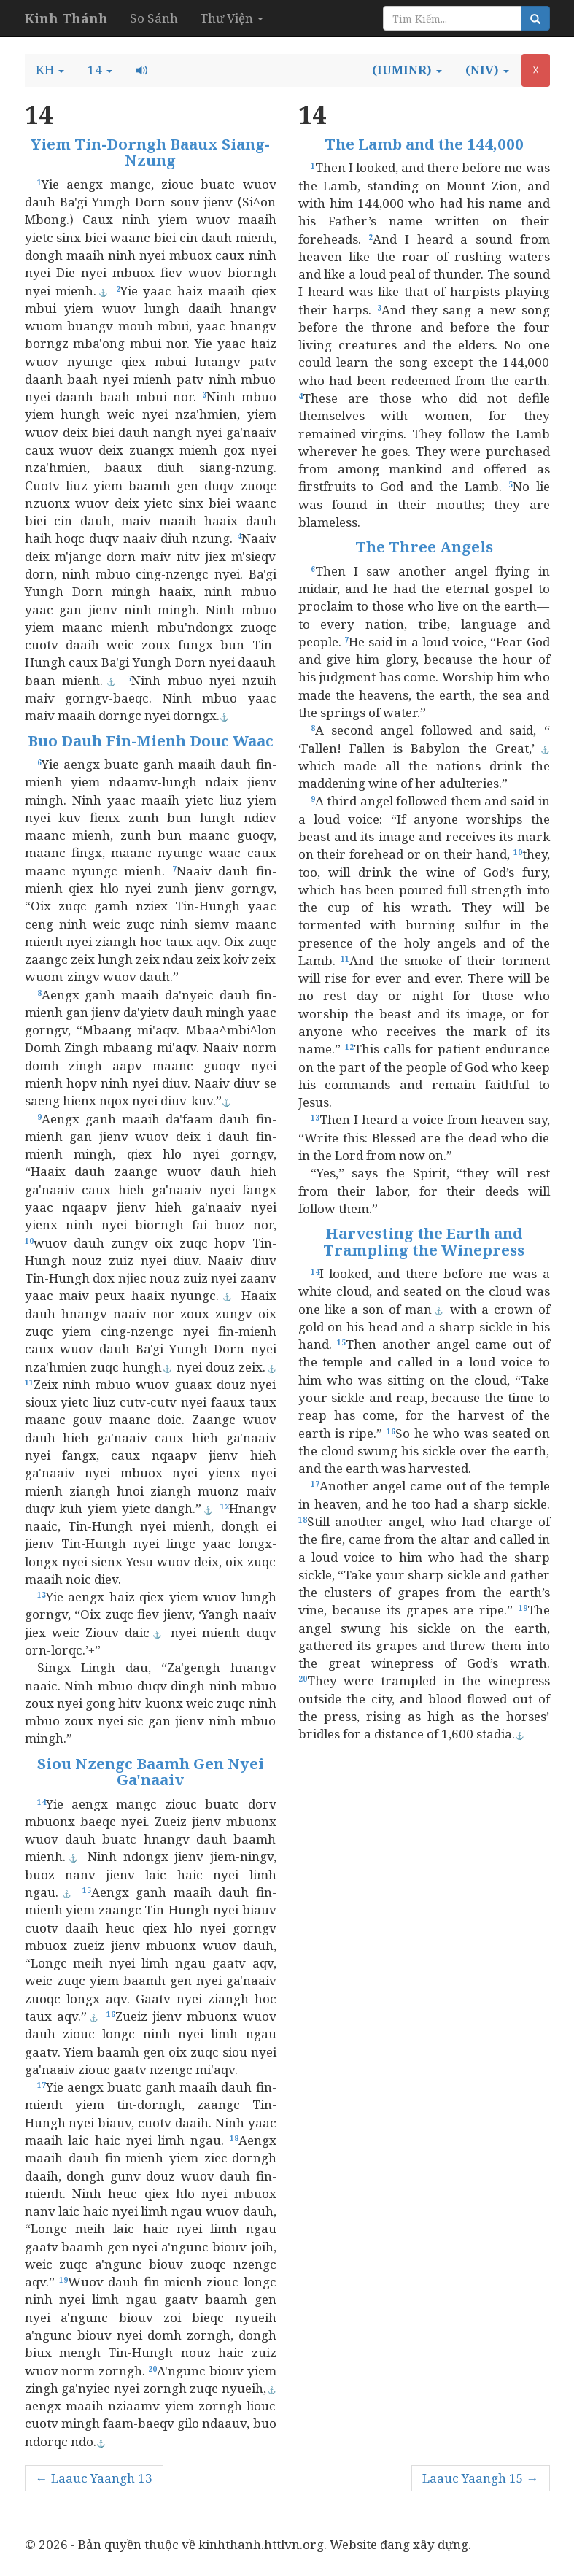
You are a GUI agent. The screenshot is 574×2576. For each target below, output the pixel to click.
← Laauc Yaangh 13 (94, 2477)
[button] (50, 70)
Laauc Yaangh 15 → (480, 2477)
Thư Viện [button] (231, 17)
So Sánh (154, 17)
